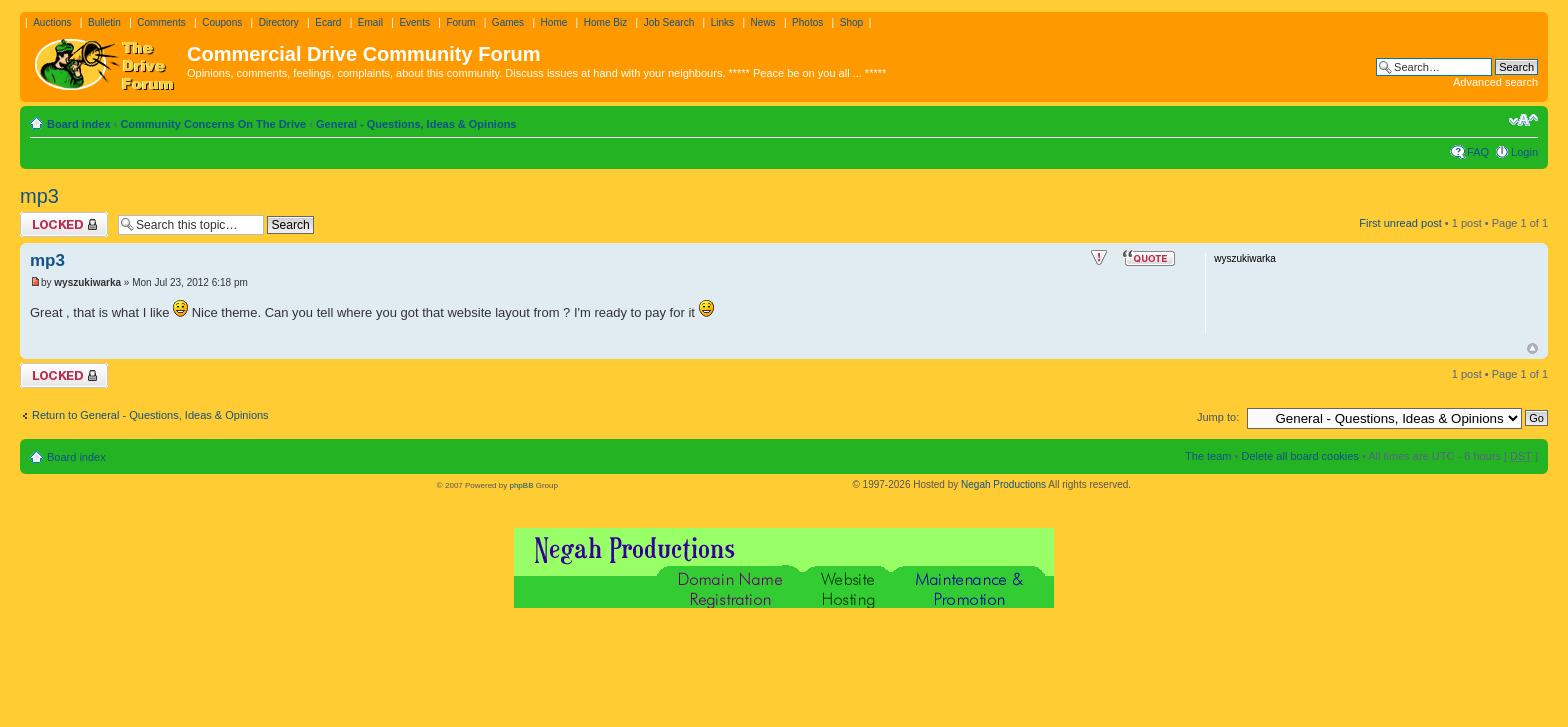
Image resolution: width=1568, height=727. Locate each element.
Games (508, 22)
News (763, 22)
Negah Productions (1003, 484)
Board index (79, 124)
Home (554, 22)
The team (1208, 456)
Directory (279, 22)
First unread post (1400, 223)
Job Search (669, 22)
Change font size (1523, 120)
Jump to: (1218, 417)
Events (414, 22)
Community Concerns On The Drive (213, 124)
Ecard (328, 22)
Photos (807, 22)
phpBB (521, 485)
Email (370, 22)
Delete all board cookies (1299, 456)
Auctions (52, 22)
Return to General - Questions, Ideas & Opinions (150, 415)
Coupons (222, 22)
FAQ (1478, 152)
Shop (851, 22)
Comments (161, 22)
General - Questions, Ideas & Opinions (416, 124)
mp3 (39, 196)
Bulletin (104, 22)
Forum (460, 22)
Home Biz (605, 22)
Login (1524, 152)
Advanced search (1495, 82)
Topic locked (64, 224)
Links (722, 22)
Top (1532, 348)
